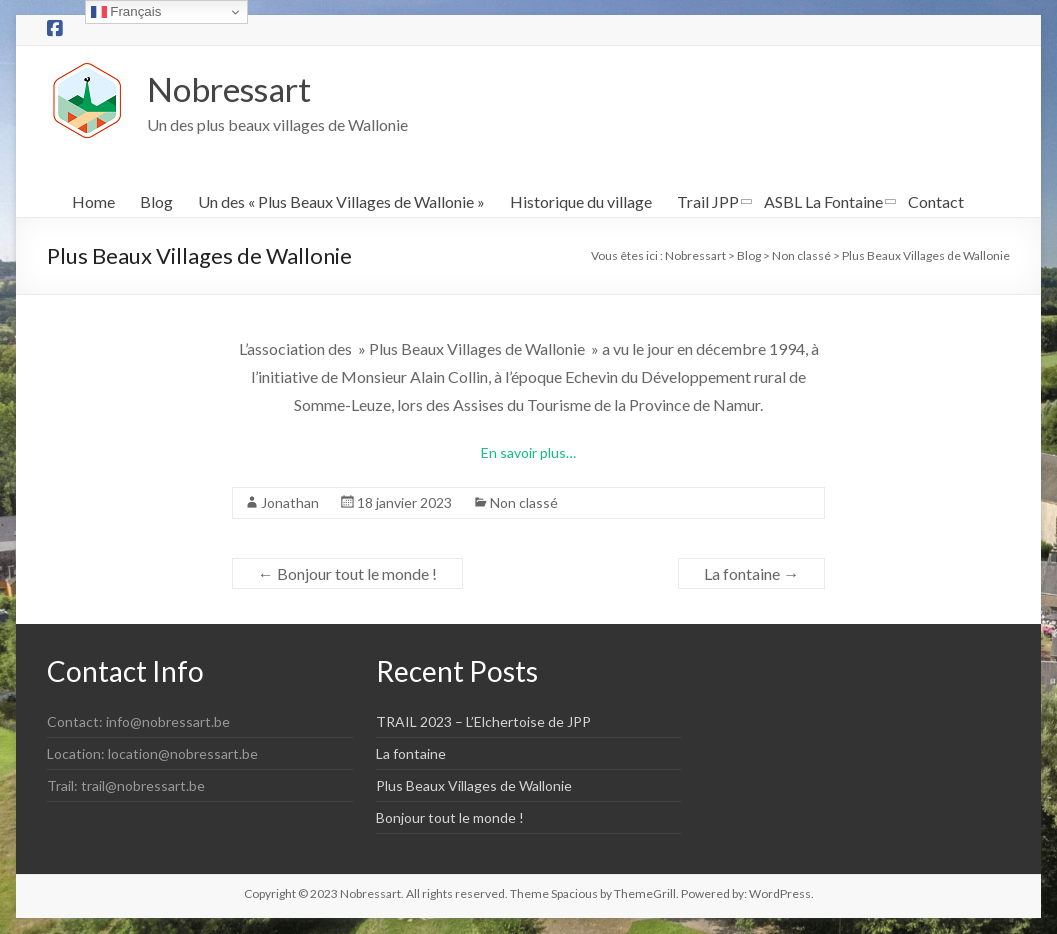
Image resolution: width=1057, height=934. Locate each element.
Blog (156, 202)
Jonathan (290, 503)
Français (126, 12)
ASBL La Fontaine (823, 202)
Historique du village (581, 202)
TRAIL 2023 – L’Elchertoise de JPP (483, 722)
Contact (936, 202)
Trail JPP (708, 202)
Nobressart (237, 89)
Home (93, 202)
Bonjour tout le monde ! (347, 574)
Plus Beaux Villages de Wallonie (474, 786)
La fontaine (751, 574)
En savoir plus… (528, 453)
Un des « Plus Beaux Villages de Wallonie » (341, 202)
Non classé (524, 503)
